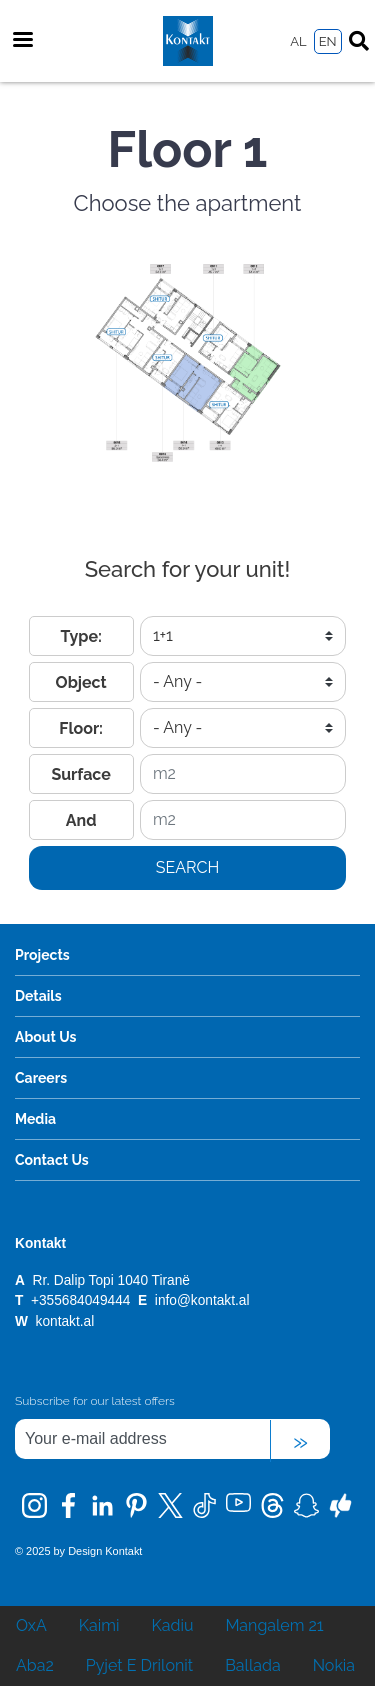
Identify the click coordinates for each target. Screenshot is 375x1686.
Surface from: (80, 779)
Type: (81, 636)
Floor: (81, 728)
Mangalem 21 (274, 1625)
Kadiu (172, 1625)
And (81, 820)
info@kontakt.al (202, 1300)
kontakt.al (65, 1321)
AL (298, 41)
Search (188, 867)
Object (81, 682)
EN (328, 41)
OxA (31, 1625)
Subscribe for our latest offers (95, 1401)
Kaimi (99, 1625)
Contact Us (52, 1160)
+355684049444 (82, 1300)
